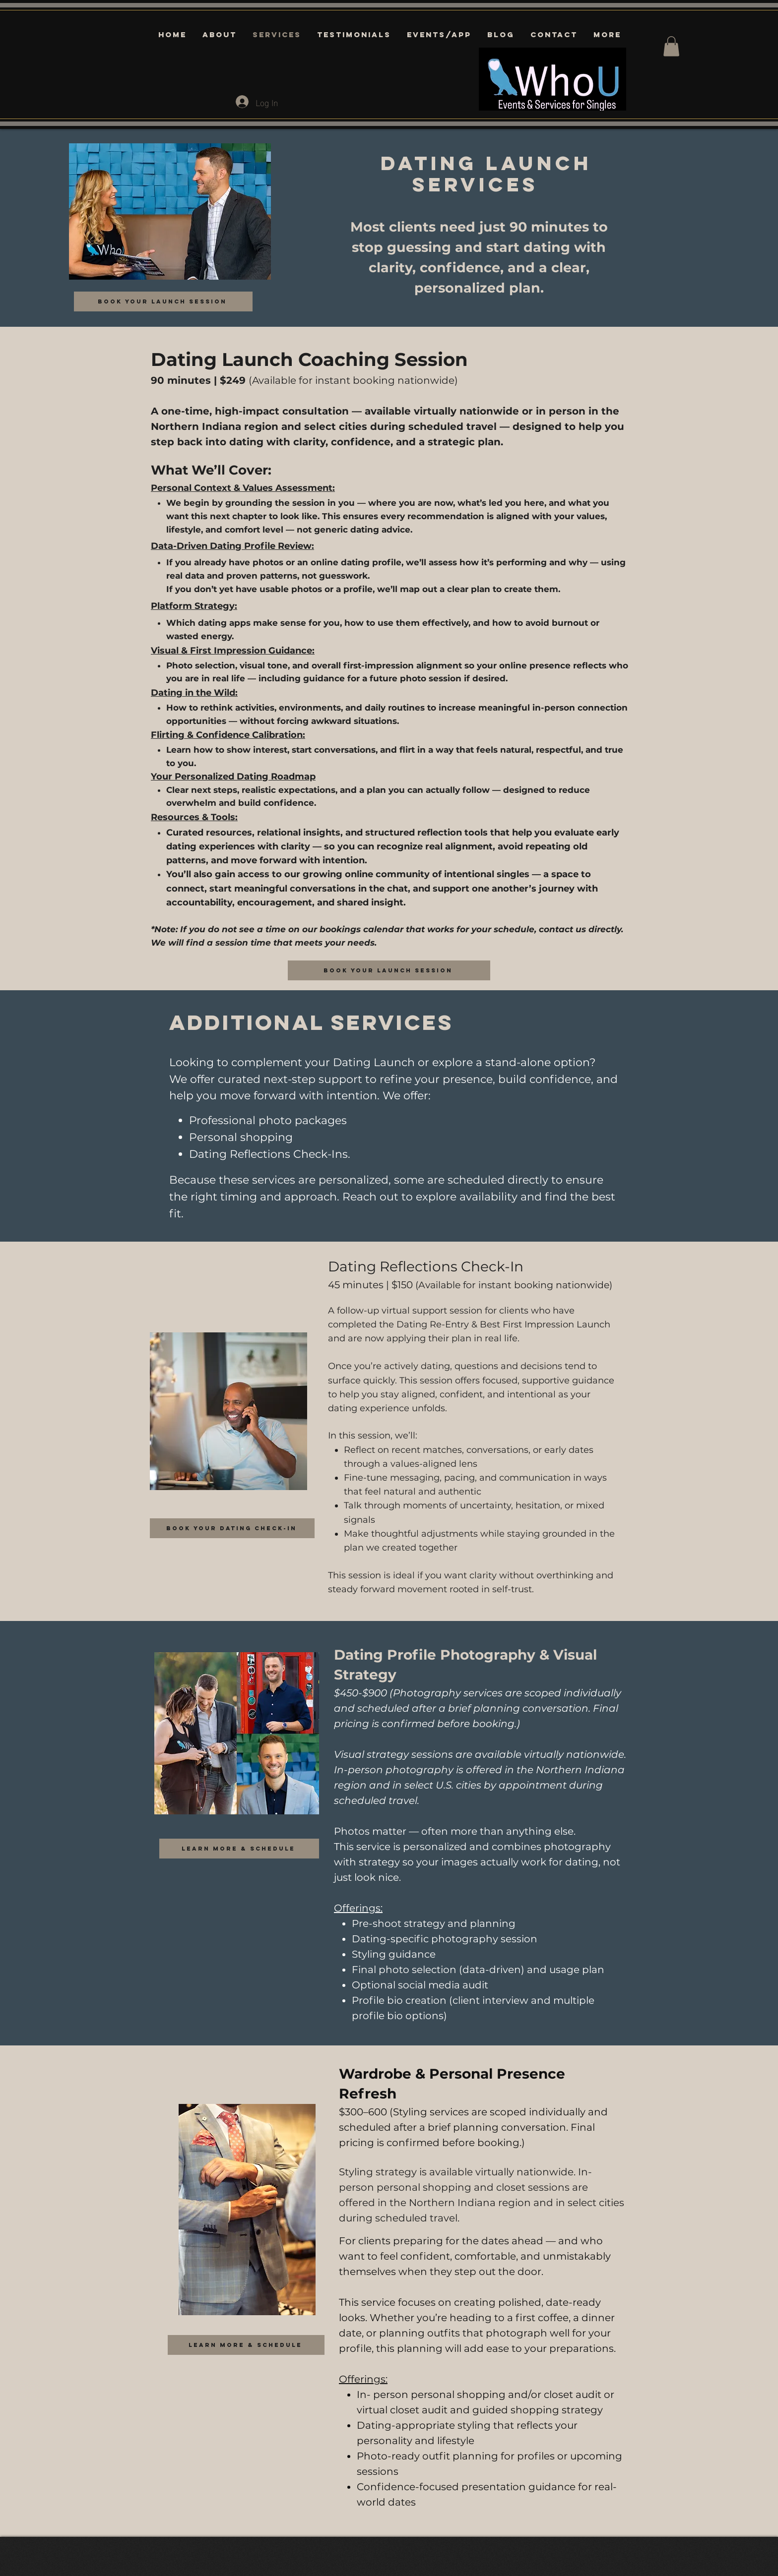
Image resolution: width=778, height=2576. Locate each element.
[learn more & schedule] (239, 1848)
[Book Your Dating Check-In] (232, 1528)
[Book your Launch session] (163, 301)
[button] (671, 46)
